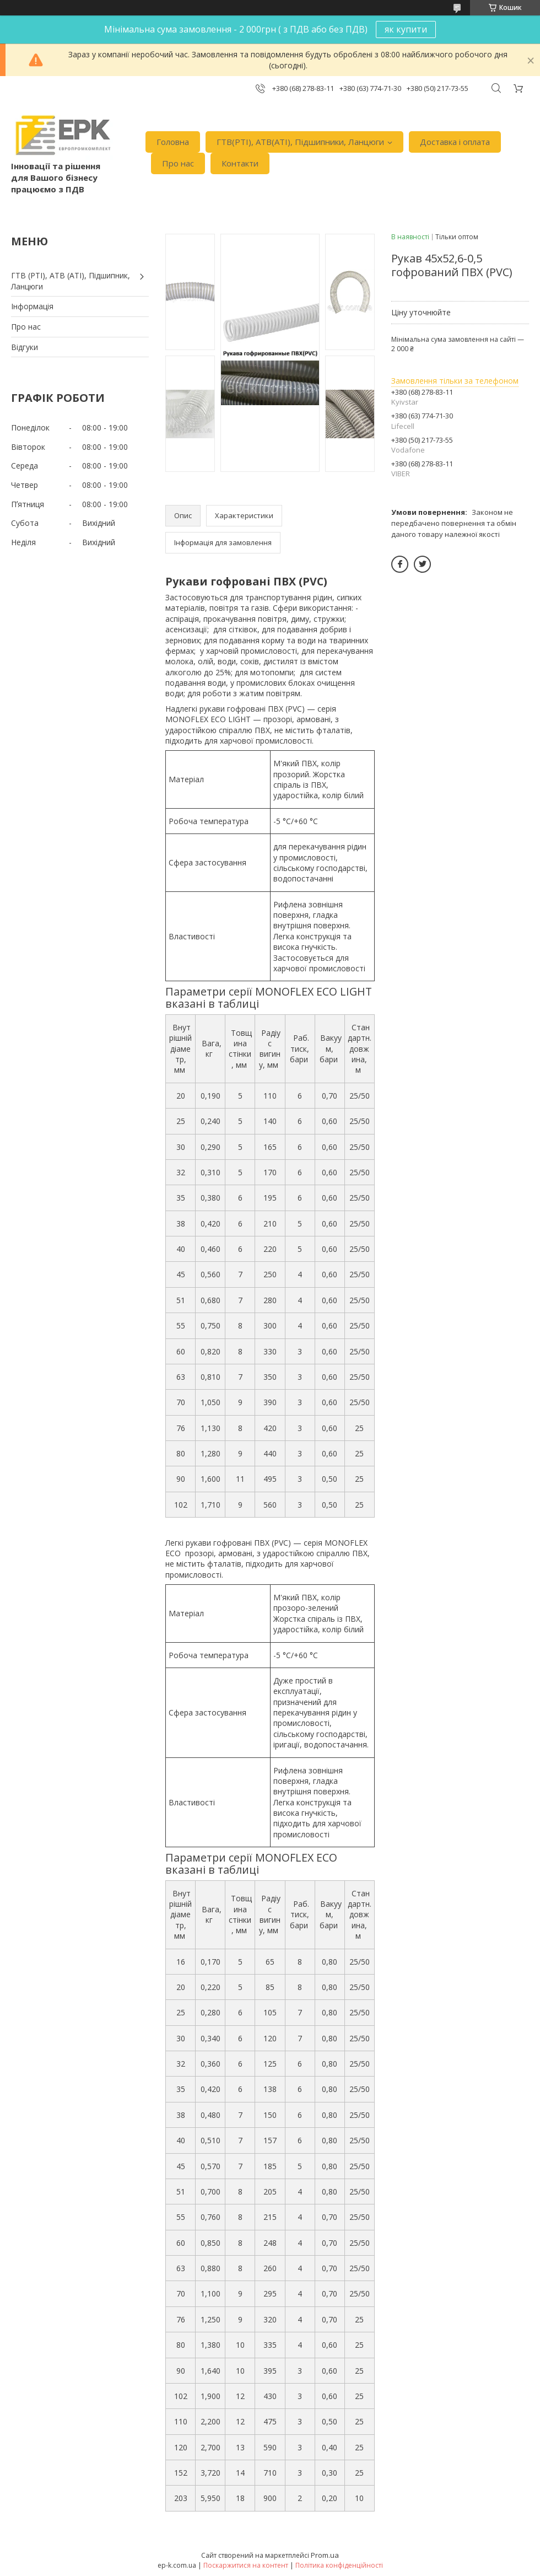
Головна (172, 141)
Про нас (178, 163)
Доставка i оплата (455, 141)
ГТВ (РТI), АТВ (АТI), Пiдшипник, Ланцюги (70, 281)
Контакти (240, 163)
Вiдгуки (24, 347)
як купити (406, 29)
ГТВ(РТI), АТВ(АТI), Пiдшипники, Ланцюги (300, 141)
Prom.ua (325, 2555)
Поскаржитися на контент (245, 2565)
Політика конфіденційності (339, 2565)
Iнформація (32, 306)
